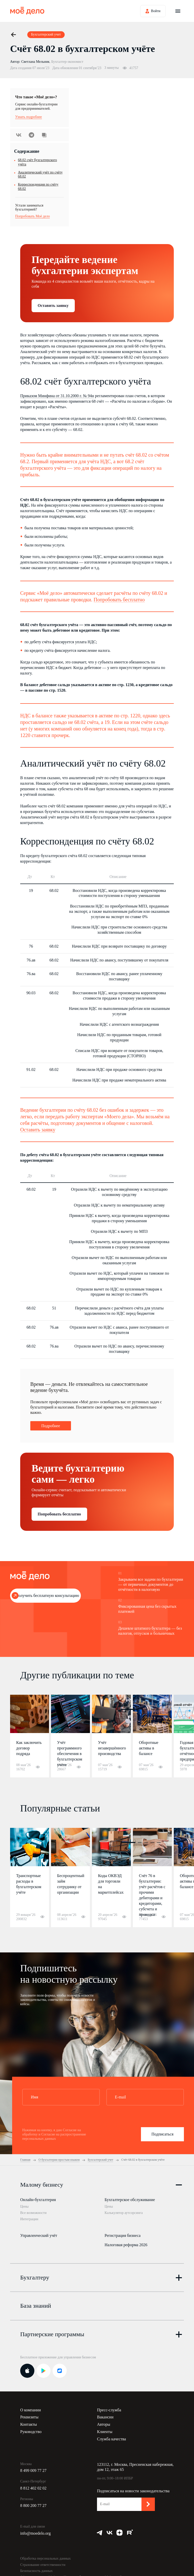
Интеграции (29, 2219)
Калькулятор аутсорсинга (124, 2213)
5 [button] (159, 1709)
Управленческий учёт (38, 2230)
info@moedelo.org (35, 2522)
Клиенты (104, 2420)
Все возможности (33, 2213)
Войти (155, 11)
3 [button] (146, 1709)
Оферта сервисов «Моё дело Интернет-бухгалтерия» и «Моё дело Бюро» (75, 2566)
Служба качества (111, 2427)
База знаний (35, 2294)
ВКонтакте (19, 135)
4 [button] (152, 1709)
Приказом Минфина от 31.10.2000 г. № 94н (57, 396)
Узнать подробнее (28, 117)
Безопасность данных (36, 2560)
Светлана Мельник (35, 62)
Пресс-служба (109, 2398)
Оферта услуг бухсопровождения (45, 2572)
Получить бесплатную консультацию (47, 1595)
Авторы (103, 2413)
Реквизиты (29, 2406)
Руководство (31, 2420)
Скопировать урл (44, 135)
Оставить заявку (53, 305)
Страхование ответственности (42, 2553)
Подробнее (50, 1426)
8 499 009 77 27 (33, 2459)
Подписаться (162, 2134)
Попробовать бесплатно (119, 599)
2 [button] (140, 1709)
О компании (30, 2398)
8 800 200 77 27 (33, 2494)
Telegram (31, 135)
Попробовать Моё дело (32, 216)
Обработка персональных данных (45, 2547)
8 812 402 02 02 (33, 2477)
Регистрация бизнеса (122, 2230)
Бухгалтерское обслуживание (130, 2200)
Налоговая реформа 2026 (126, 2239)
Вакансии (105, 2406)
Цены (24, 2206)
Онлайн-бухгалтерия (38, 2200)
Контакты (28, 2413)
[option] (29, 1736)
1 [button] (128, 1709)
